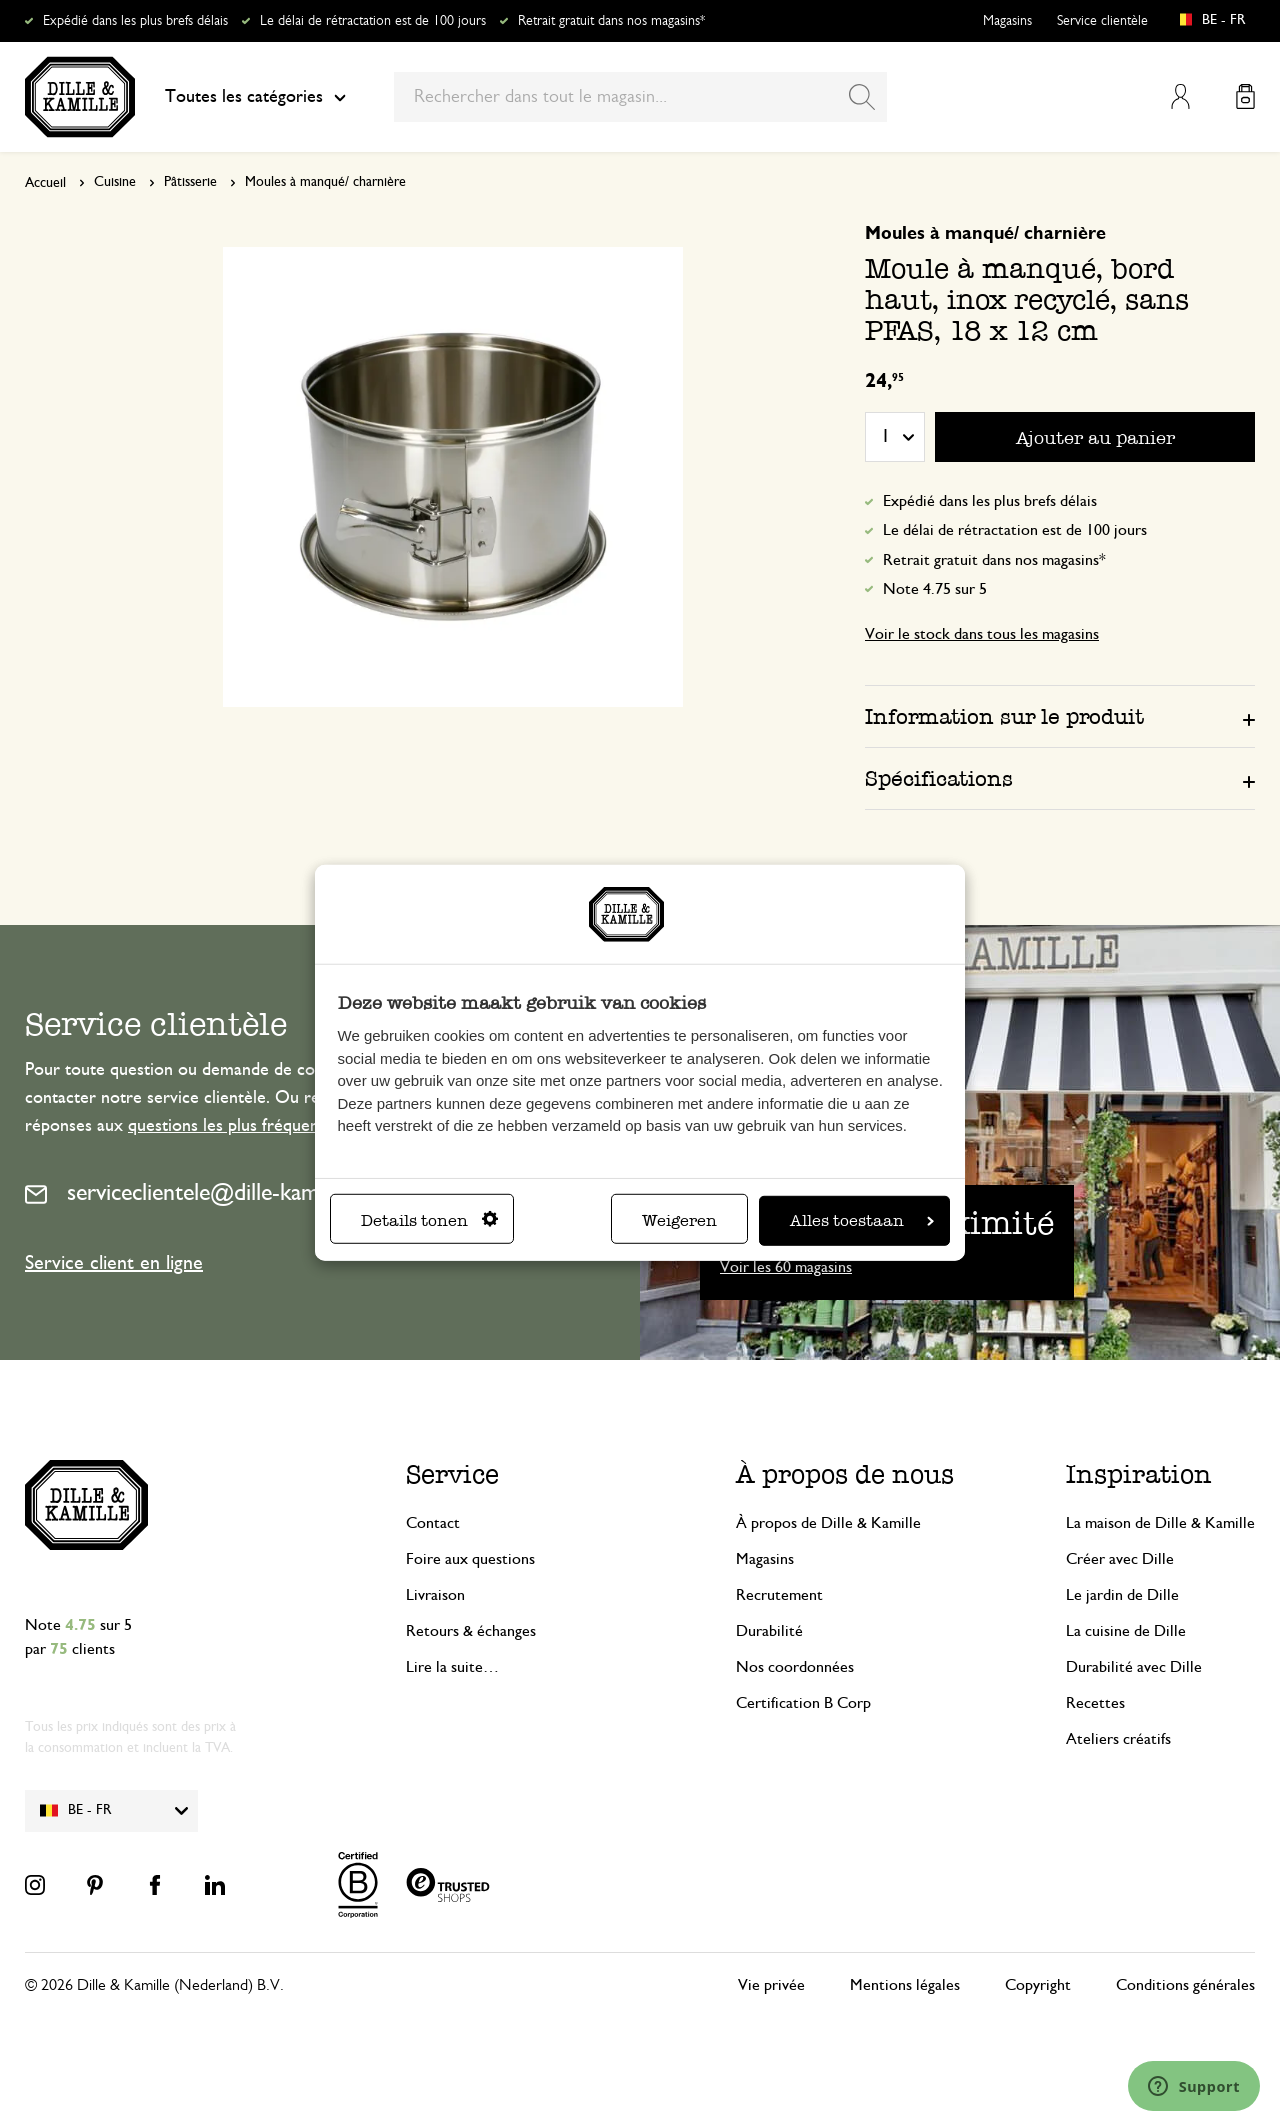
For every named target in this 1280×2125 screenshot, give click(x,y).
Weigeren (679, 1220)
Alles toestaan (862, 1220)
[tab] (1060, 716)
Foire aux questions (470, 1559)
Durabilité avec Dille (1134, 1667)
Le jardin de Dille (1122, 1595)
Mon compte (1180, 96)
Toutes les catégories (255, 97)
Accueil (45, 183)
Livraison (435, 1595)
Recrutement (779, 1595)
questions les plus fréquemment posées (273, 1126)
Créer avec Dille (1120, 1559)
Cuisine (115, 182)
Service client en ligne (114, 1263)
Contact (433, 1523)
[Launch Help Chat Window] (1194, 2086)
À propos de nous (845, 1474)
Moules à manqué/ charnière (325, 182)
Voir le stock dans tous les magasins (982, 634)
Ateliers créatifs (1118, 1739)
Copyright (1038, 1985)
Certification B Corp (803, 1703)
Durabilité (769, 1631)
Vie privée (771, 1985)
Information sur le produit (1004, 716)
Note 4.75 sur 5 (935, 589)
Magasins (1007, 21)
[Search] (862, 97)
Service (452, 1474)
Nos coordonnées (795, 1667)
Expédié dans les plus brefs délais (135, 21)
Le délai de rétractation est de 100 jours (373, 21)
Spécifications (939, 778)
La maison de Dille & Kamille (1160, 1523)
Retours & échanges (471, 1631)
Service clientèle (1102, 21)
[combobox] (640, 97)
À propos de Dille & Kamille (828, 1523)
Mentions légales (905, 1985)
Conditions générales (1185, 1985)
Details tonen (429, 1220)
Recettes (1095, 1703)
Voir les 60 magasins (786, 1267)
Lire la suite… (452, 1667)
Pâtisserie (190, 182)
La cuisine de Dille (1126, 1631)
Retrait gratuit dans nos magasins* (611, 21)
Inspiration (1139, 1474)
